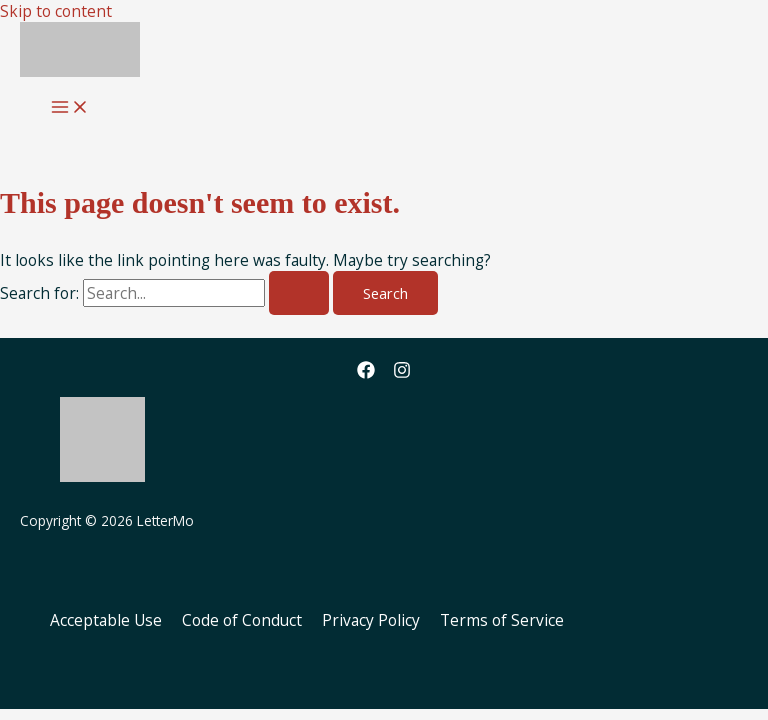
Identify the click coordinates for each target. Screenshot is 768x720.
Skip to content (56, 11)
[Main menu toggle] (70, 108)
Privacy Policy (371, 620)
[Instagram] (402, 373)
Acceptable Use (106, 620)
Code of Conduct (242, 620)
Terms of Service (502, 620)
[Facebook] (366, 373)
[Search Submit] (299, 293)
